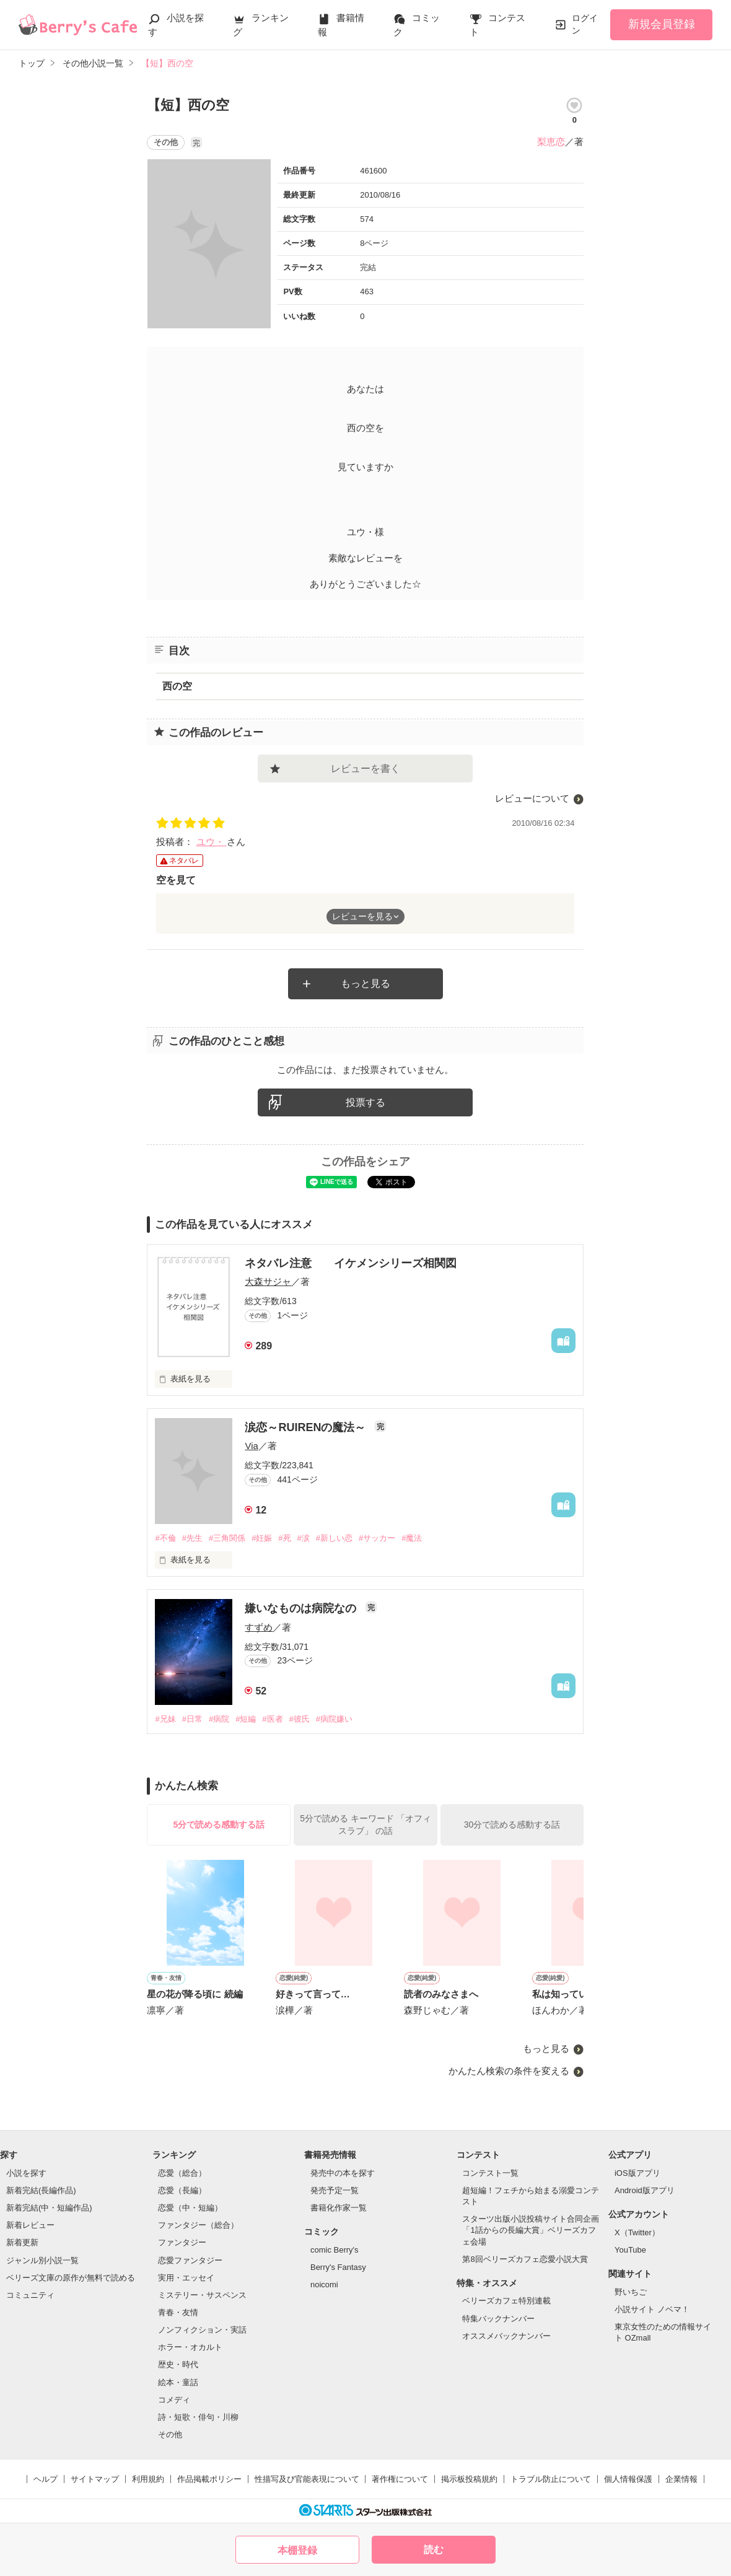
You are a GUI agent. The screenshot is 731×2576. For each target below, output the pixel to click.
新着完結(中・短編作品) (49, 2207)
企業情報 (681, 2479)
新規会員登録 (661, 24)
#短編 (245, 1719)
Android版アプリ (645, 2190)
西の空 (177, 686)
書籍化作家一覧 (338, 2207)
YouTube (630, 2249)
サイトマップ (95, 2479)
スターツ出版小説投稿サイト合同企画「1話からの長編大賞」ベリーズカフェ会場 (530, 2230)
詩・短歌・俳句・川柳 (198, 2417)
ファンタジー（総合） (198, 2225)
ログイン (585, 24)
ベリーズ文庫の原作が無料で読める (70, 2277)
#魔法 (411, 1538)
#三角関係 (227, 1538)
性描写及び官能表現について (307, 2479)
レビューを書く (365, 768)
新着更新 (22, 2242)
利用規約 (148, 2479)
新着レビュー (30, 2225)
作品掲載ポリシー (209, 2479)
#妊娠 (262, 1538)
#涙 (303, 1538)
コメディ (174, 2399)
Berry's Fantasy (338, 2267)
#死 (284, 1538)
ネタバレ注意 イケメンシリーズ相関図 (351, 1263)
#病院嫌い (334, 1719)
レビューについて (532, 798)
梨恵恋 (551, 141)
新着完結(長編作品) (41, 2190)
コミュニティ (30, 2295)
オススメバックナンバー (506, 2336)
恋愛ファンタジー (190, 2260)
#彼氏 (299, 1719)
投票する (365, 1102)
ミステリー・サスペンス (202, 2295)
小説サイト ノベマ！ (652, 2309)
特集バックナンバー (498, 2318)
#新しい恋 (334, 1538)
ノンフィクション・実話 (202, 2329)
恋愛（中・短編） (190, 2207)
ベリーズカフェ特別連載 (506, 2300)
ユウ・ (211, 841)
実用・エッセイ (186, 2277)
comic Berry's (334, 2249)
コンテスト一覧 (490, 2173)
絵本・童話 (178, 2382)
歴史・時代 (178, 2364)
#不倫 (165, 1538)
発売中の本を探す (342, 2173)
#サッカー (377, 1538)
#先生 (192, 1538)
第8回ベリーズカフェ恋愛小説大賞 (524, 2259)
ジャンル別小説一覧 (42, 2260)
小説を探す (26, 2173)
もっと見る (365, 983)
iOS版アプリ (637, 2173)
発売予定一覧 (334, 2190)
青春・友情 (178, 2312)
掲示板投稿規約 (469, 2479)
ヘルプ (45, 2479)
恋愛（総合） (182, 2173)
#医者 (272, 1719)
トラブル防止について (550, 2479)
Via (251, 1445)
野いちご (631, 2292)
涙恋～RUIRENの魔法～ (307, 1427)
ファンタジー (182, 2242)
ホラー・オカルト (190, 2347)
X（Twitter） (637, 2232)
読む (434, 2549)
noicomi (324, 2284)
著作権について (400, 2479)
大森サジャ (268, 1281)
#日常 (192, 1719)
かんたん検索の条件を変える (509, 2071)
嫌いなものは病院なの (302, 1608)
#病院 (219, 1719)
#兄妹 (165, 1719)
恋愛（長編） (182, 2190)
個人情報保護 (628, 2479)
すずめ (259, 1627)
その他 (170, 2434)
